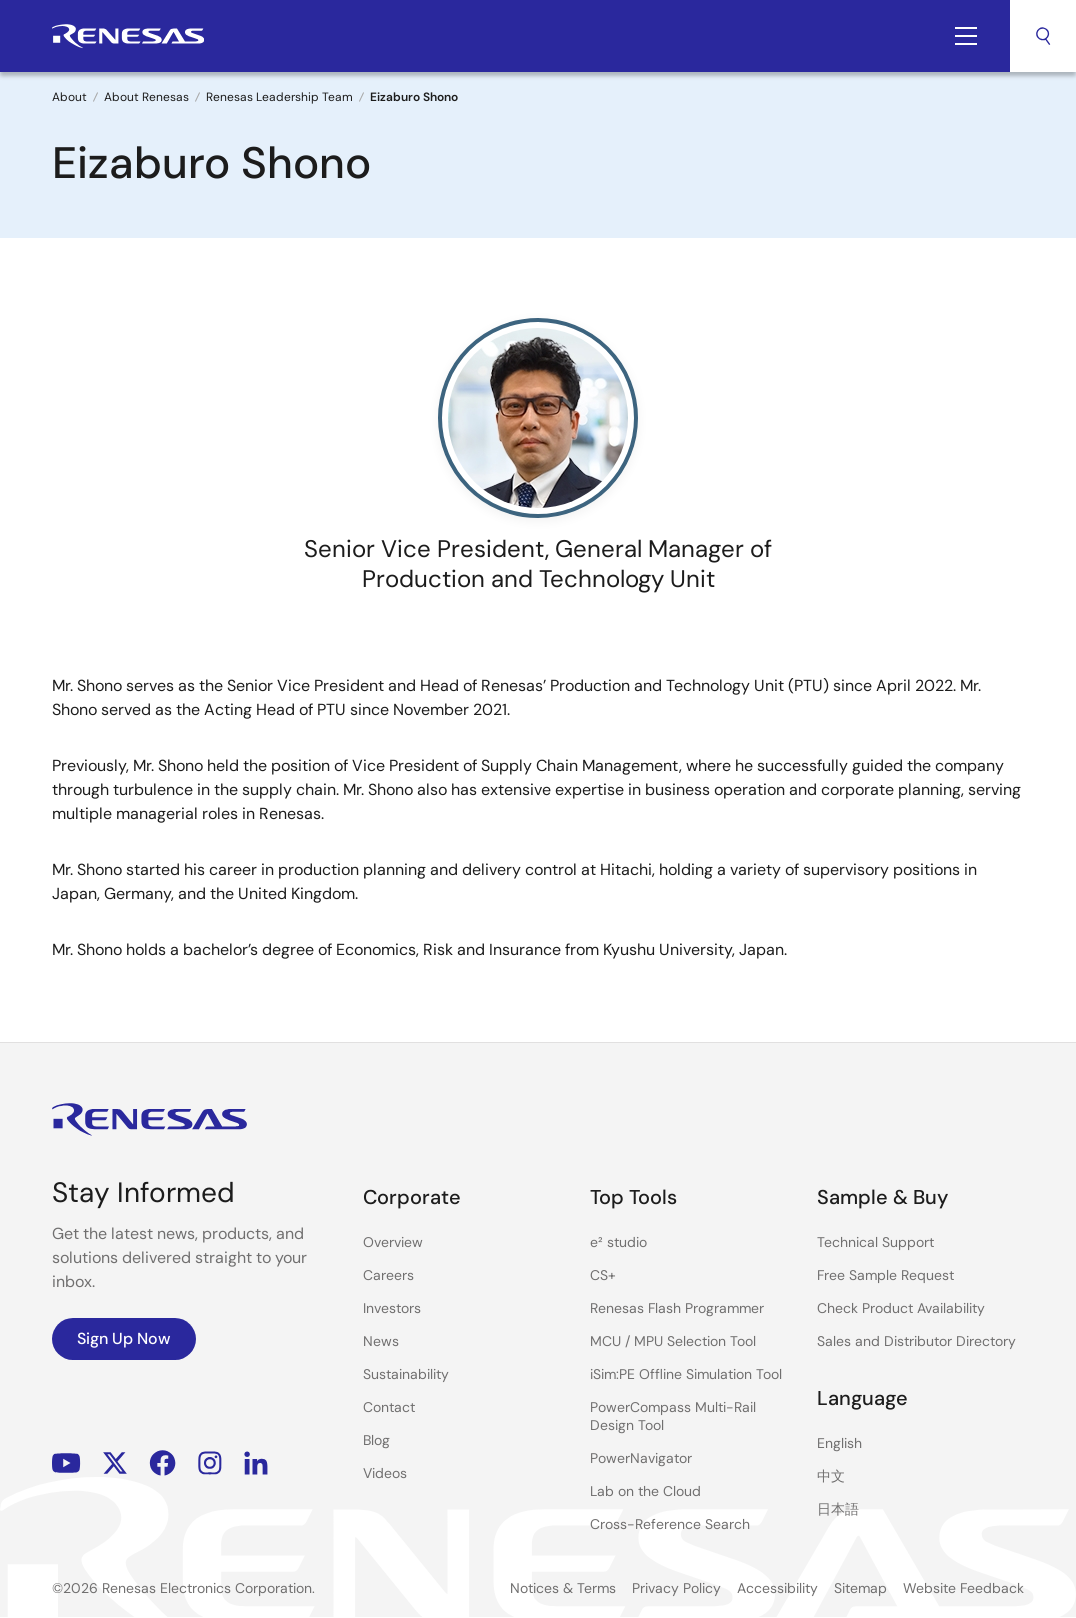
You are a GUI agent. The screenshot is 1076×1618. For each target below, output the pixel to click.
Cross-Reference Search (670, 1524)
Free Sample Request (885, 1275)
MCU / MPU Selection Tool (673, 1341)
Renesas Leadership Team (279, 97)
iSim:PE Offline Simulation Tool (686, 1374)
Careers (388, 1275)
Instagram (210, 1463)
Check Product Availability (901, 1308)
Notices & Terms (563, 1588)
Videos (385, 1473)
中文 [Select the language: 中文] (831, 1476)
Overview (393, 1242)
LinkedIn (256, 1463)
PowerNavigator (641, 1458)
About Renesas (146, 97)
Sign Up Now (124, 1338)
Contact (389, 1407)
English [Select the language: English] (839, 1443)
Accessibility (777, 1588)
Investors (392, 1308)
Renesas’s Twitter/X (115, 1463)
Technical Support (875, 1242)
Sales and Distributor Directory (916, 1341)
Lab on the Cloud (645, 1491)
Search (1043, 36)
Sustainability (406, 1374)
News (381, 1341)
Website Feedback (963, 1588)
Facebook (162, 1463)
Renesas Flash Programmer (677, 1308)
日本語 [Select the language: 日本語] (838, 1509)
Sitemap (860, 1588)
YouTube (66, 1463)
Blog (376, 1440)
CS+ (603, 1275)
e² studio (618, 1242)
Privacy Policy (676, 1588)
